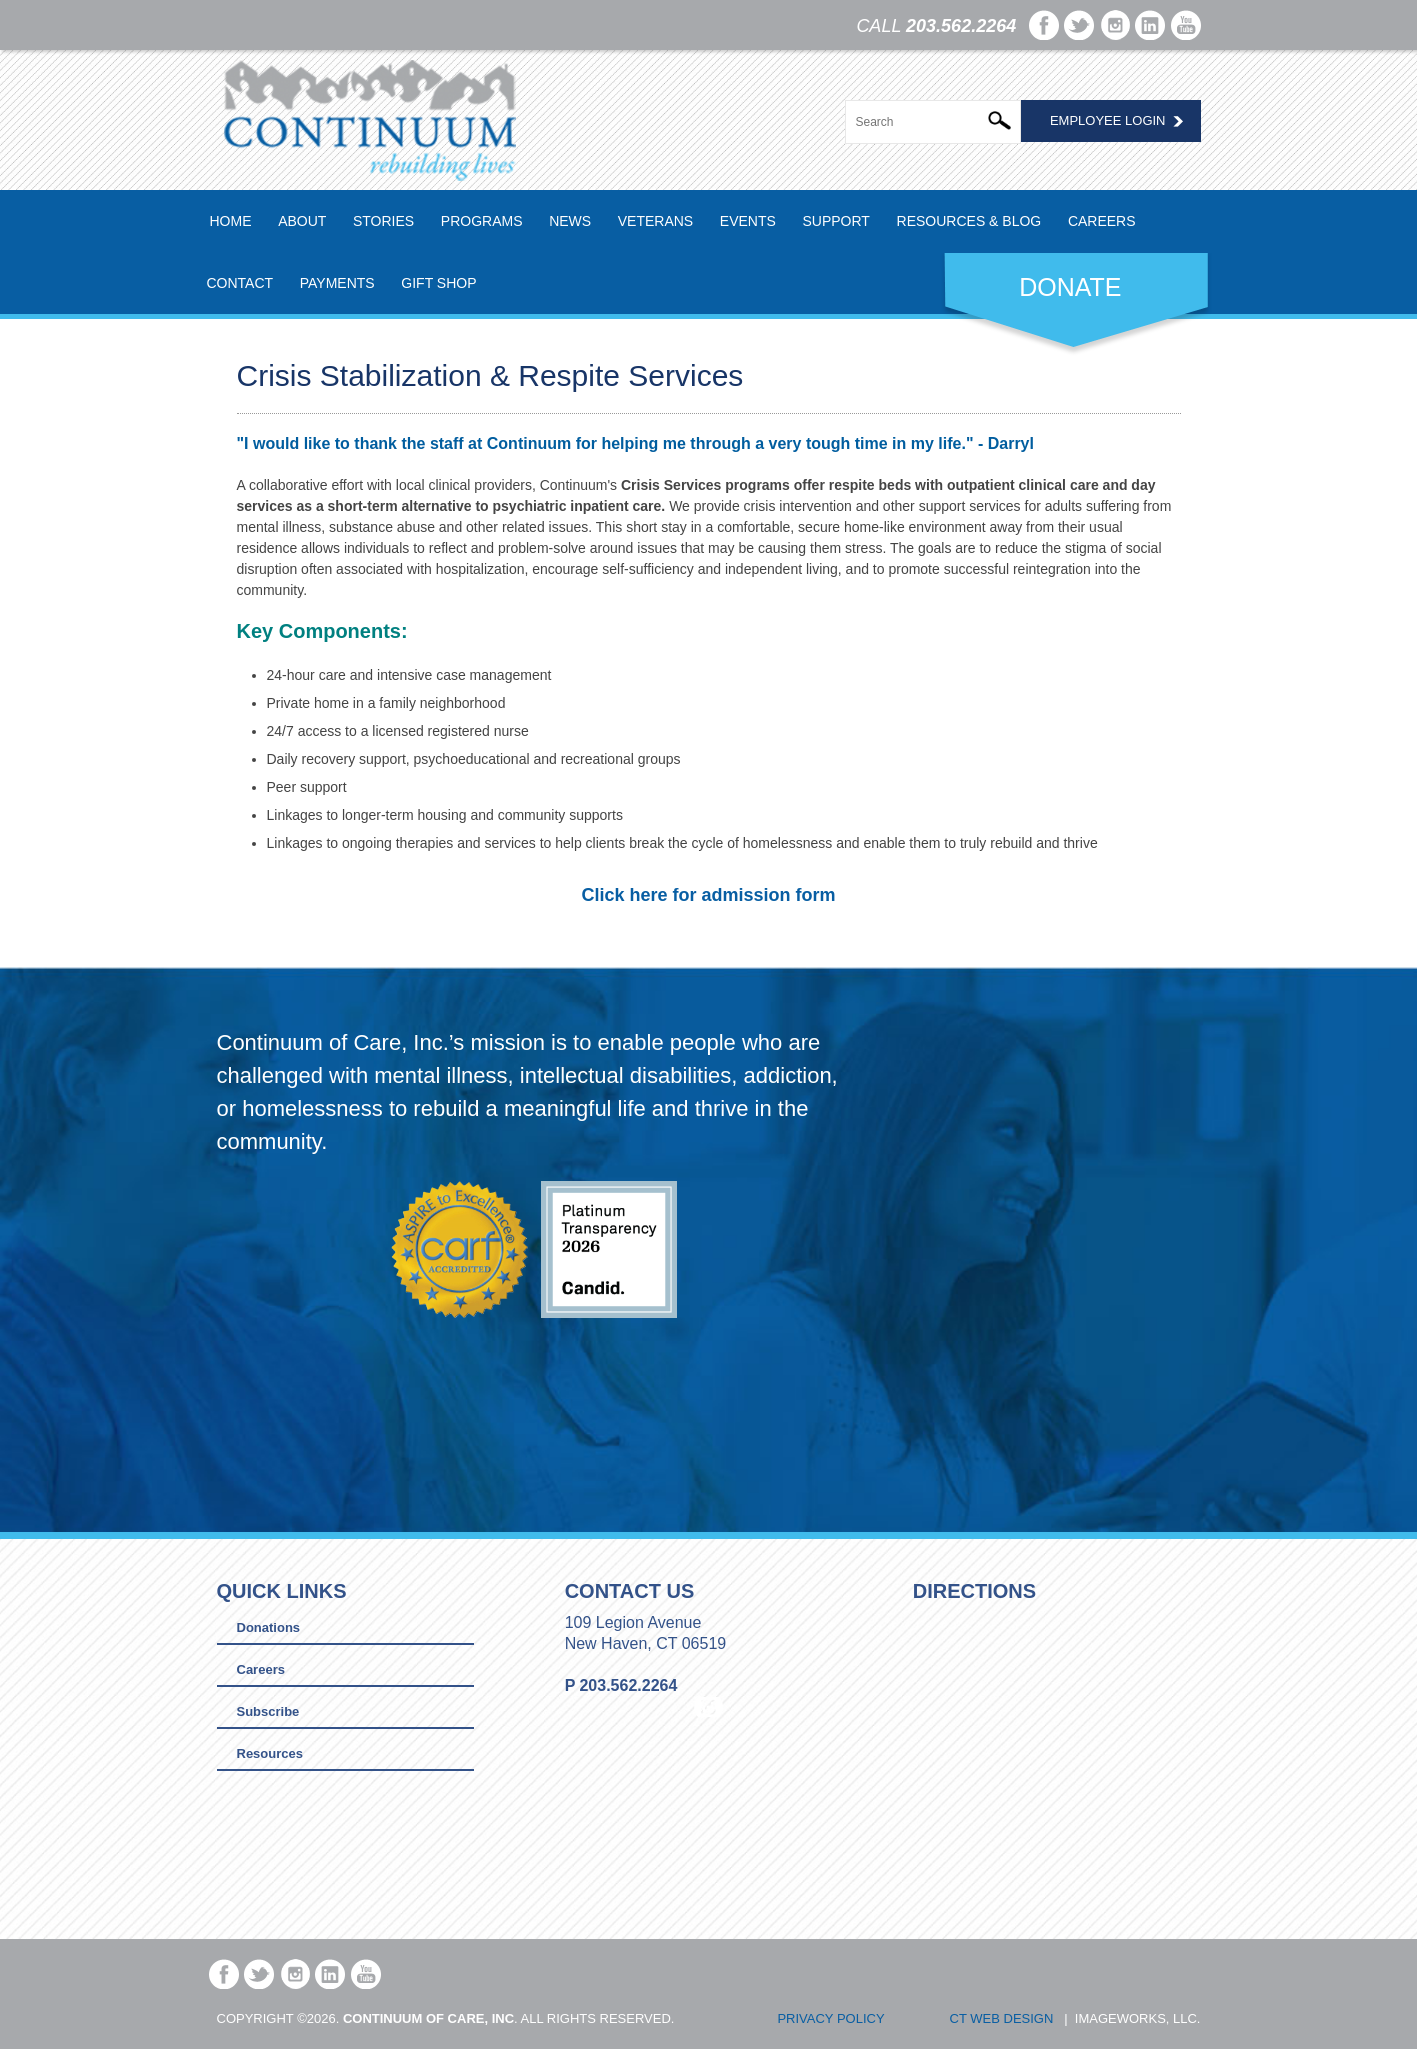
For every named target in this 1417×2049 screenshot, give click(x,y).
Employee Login (1108, 120)
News (570, 221)
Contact (240, 283)
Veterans (655, 221)
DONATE (1070, 287)
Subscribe (268, 1711)
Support (835, 221)
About (302, 221)
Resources (270, 1753)
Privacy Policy (830, 2018)
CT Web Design (1002, 2018)
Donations (269, 1627)
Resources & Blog (969, 221)
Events (748, 221)
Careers (1102, 221)
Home (231, 221)
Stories (383, 221)
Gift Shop (438, 283)
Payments (337, 283)
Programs (482, 221)
